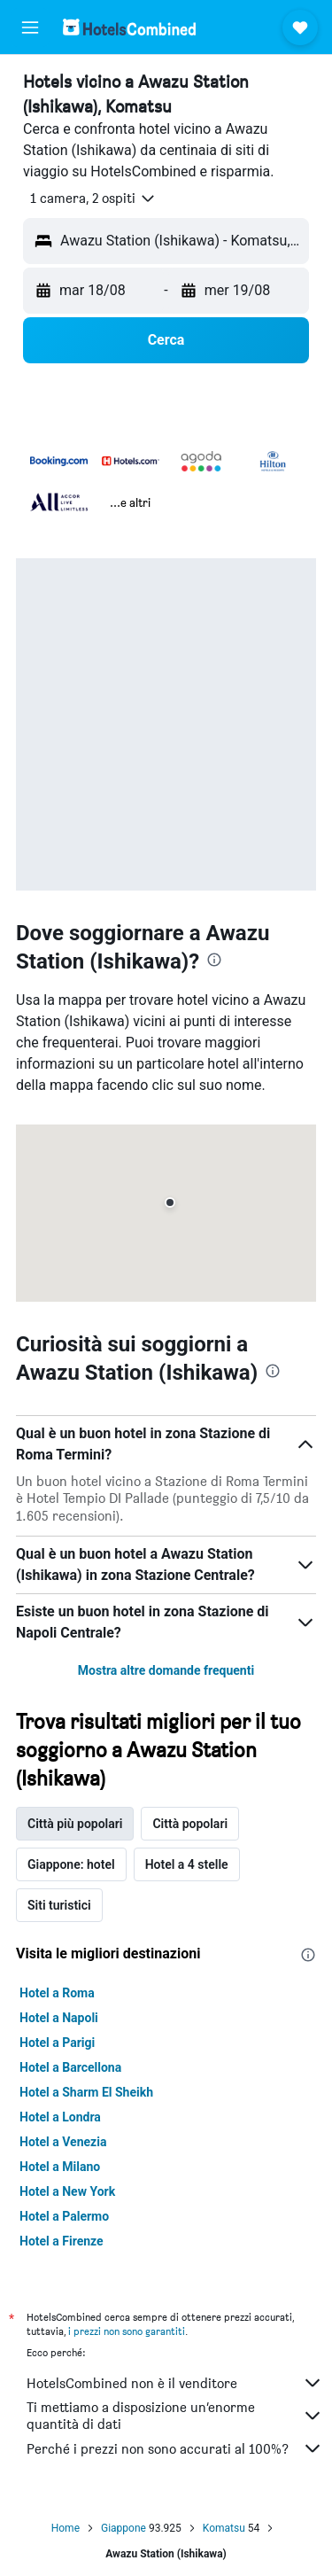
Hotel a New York (67, 2191)
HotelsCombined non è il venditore (175, 2382)
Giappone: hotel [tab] (71, 1864)
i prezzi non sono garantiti (126, 2331)
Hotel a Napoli (58, 2018)
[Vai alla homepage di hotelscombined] (129, 27)
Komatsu (224, 2528)
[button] (30, 27)
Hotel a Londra (60, 2117)
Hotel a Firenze (61, 2241)
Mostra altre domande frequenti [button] (166, 1670)
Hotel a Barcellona (70, 2067)
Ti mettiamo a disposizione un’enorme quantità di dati (175, 2415)
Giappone (123, 2528)
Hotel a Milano (59, 2167)
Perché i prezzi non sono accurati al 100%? (175, 2448)
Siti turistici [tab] (59, 1905)
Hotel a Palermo (64, 2216)
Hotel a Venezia (62, 2142)
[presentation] (214, 960)
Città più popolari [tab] (74, 1824)
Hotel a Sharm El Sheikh (86, 2092)
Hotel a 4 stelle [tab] (186, 1864)
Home (65, 2528)
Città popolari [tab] (190, 1824)
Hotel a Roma (57, 1993)
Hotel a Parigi (57, 2042)
